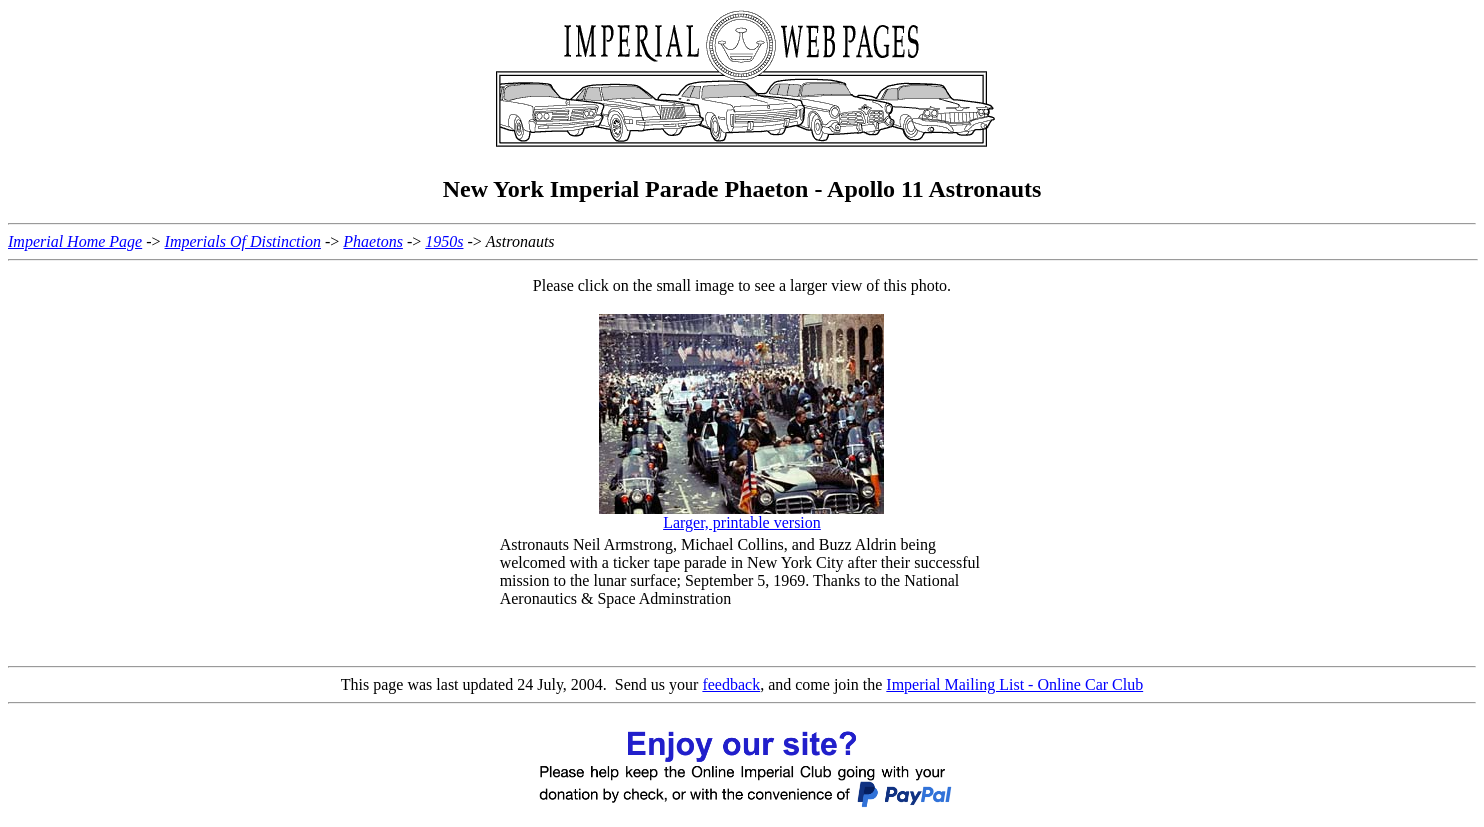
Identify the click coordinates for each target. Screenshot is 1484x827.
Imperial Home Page (75, 241)
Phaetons (373, 241)
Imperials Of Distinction (243, 241)
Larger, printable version (742, 522)
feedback (731, 684)
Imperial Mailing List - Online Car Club (1014, 684)
